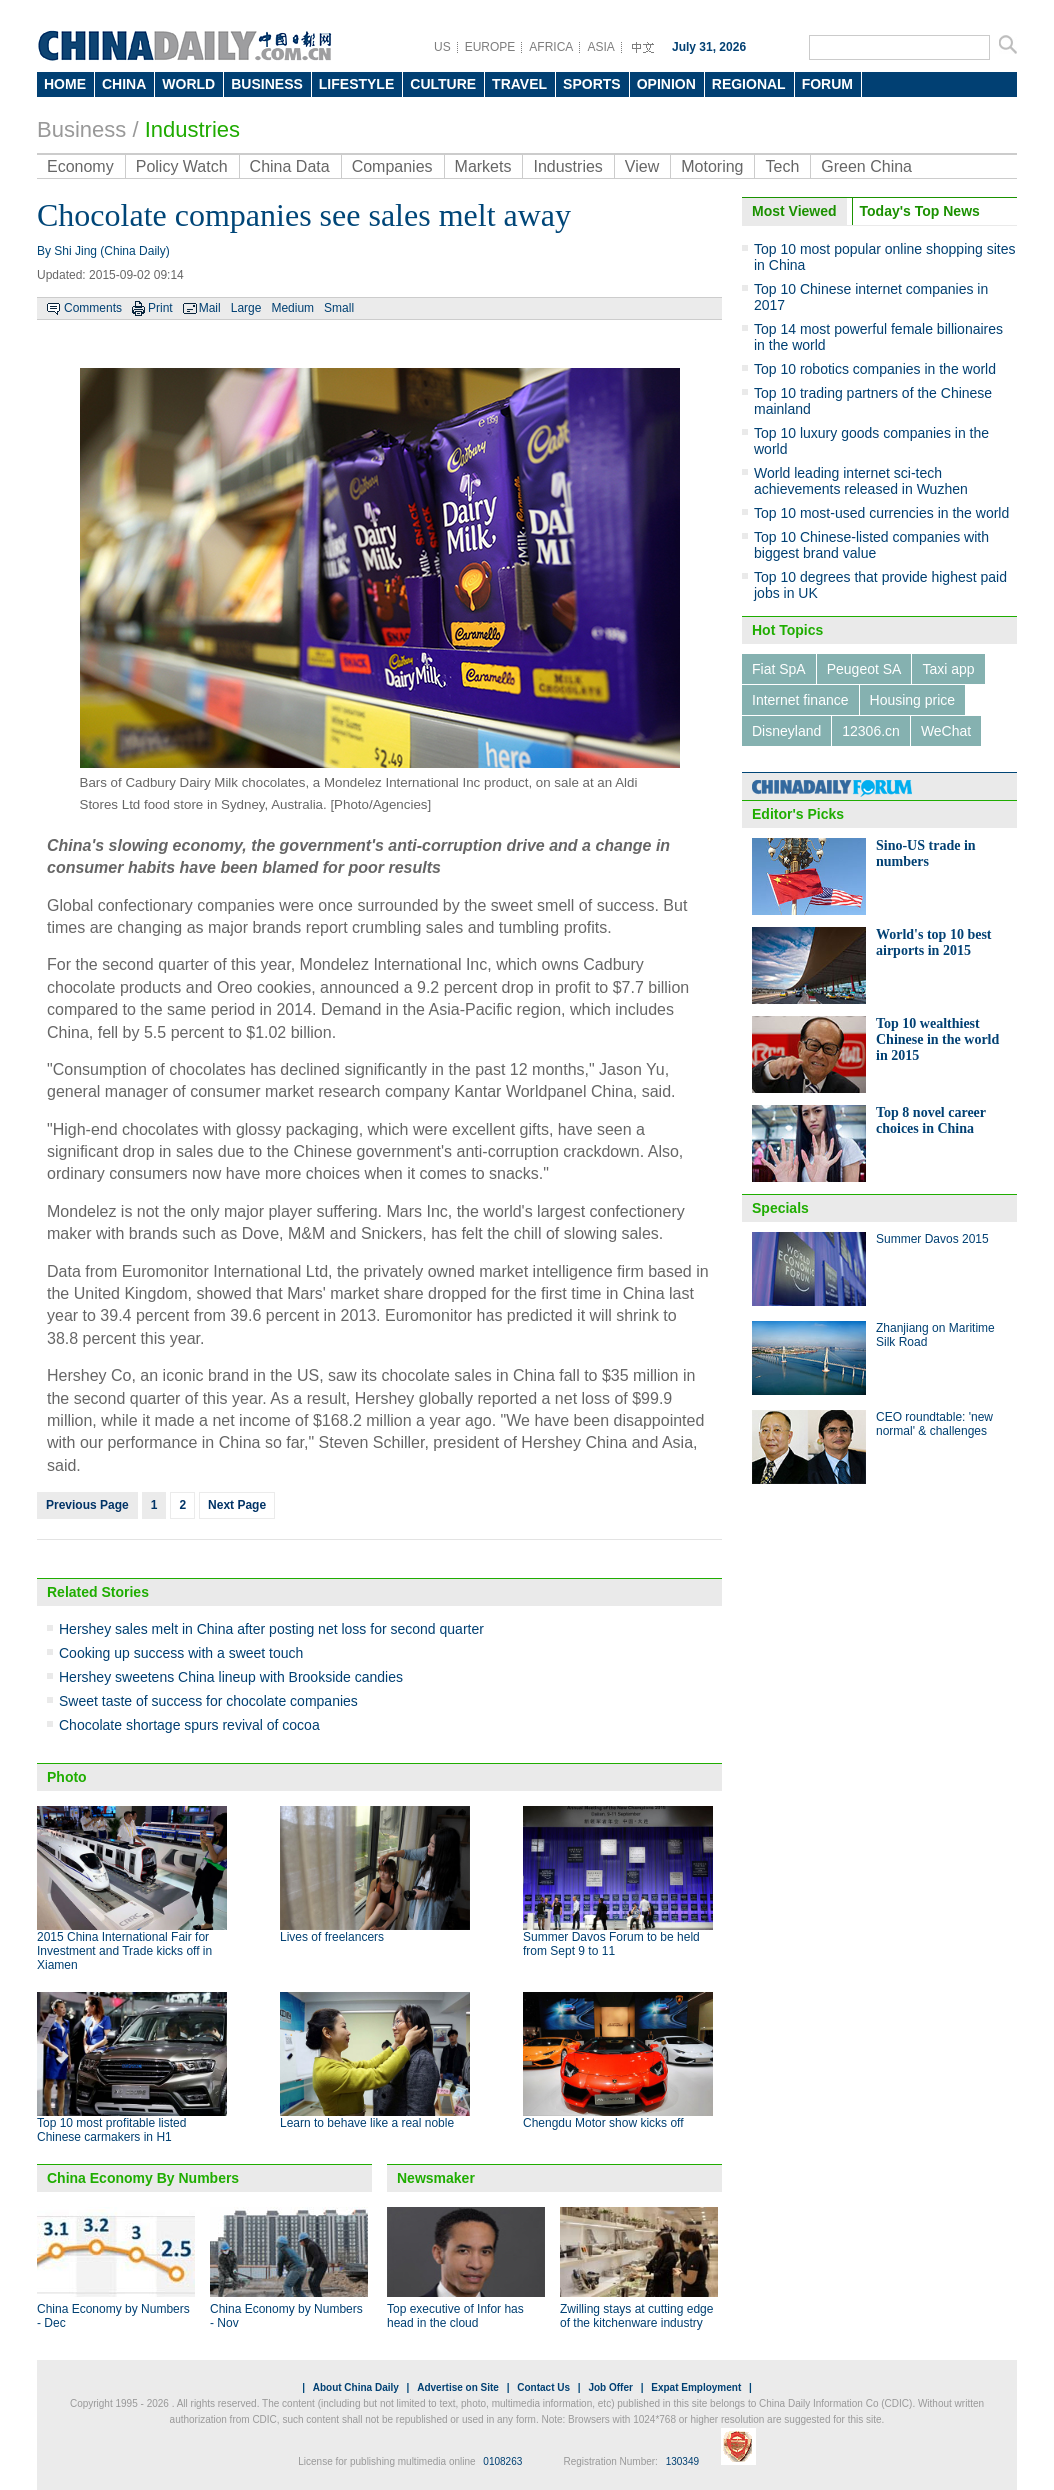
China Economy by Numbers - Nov (286, 2316)
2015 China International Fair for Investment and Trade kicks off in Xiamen (124, 1951)
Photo (67, 1777)
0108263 (502, 2461)
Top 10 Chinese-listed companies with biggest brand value (871, 545)
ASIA (600, 47)
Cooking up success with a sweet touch (181, 1653)
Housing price (913, 700)
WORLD (188, 84)
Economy (80, 166)
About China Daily (356, 2387)
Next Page (237, 1505)
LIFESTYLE (356, 84)
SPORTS (592, 84)
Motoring (712, 166)
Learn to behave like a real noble (367, 2123)
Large (246, 308)
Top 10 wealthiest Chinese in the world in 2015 (937, 1039)
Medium (292, 308)
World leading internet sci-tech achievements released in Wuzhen (861, 481)
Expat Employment (696, 2387)
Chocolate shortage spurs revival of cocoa (189, 1725)
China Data (290, 166)
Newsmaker (436, 2178)
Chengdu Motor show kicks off (603, 2123)
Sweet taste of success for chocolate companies (208, 1701)
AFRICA (551, 47)
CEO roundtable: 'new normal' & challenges (934, 1424)
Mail (210, 308)
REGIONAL (749, 84)
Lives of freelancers (332, 1937)
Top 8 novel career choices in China (931, 1120)
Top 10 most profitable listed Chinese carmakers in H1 (111, 2130)
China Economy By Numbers (143, 2178)
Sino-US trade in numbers (926, 853)
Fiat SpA (779, 669)
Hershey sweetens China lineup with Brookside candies (231, 1677)
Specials (780, 1208)
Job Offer (610, 2387)
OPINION (666, 84)
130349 (682, 2461)
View (642, 166)
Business (81, 129)
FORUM (827, 84)
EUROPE (490, 47)
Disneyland (786, 731)
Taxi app (948, 669)
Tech (782, 166)
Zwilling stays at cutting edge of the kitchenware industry (636, 2316)
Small (339, 308)
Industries (192, 129)
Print (160, 308)
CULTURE (443, 84)
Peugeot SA (864, 669)
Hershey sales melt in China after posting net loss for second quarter (271, 1629)
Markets (483, 166)
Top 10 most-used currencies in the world (881, 513)
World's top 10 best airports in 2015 (934, 942)
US (442, 47)
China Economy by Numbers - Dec (113, 2316)
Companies (392, 166)
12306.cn (871, 731)
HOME (65, 84)
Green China (866, 166)
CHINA (124, 84)
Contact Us (543, 2387)
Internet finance (800, 700)
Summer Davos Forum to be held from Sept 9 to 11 (611, 1944)
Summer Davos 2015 (932, 1239)
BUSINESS (267, 84)
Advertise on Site (458, 2387)
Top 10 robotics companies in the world (875, 369)
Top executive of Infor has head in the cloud (455, 2316)
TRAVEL (519, 84)
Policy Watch (182, 166)
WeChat (946, 731)
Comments (93, 308)
